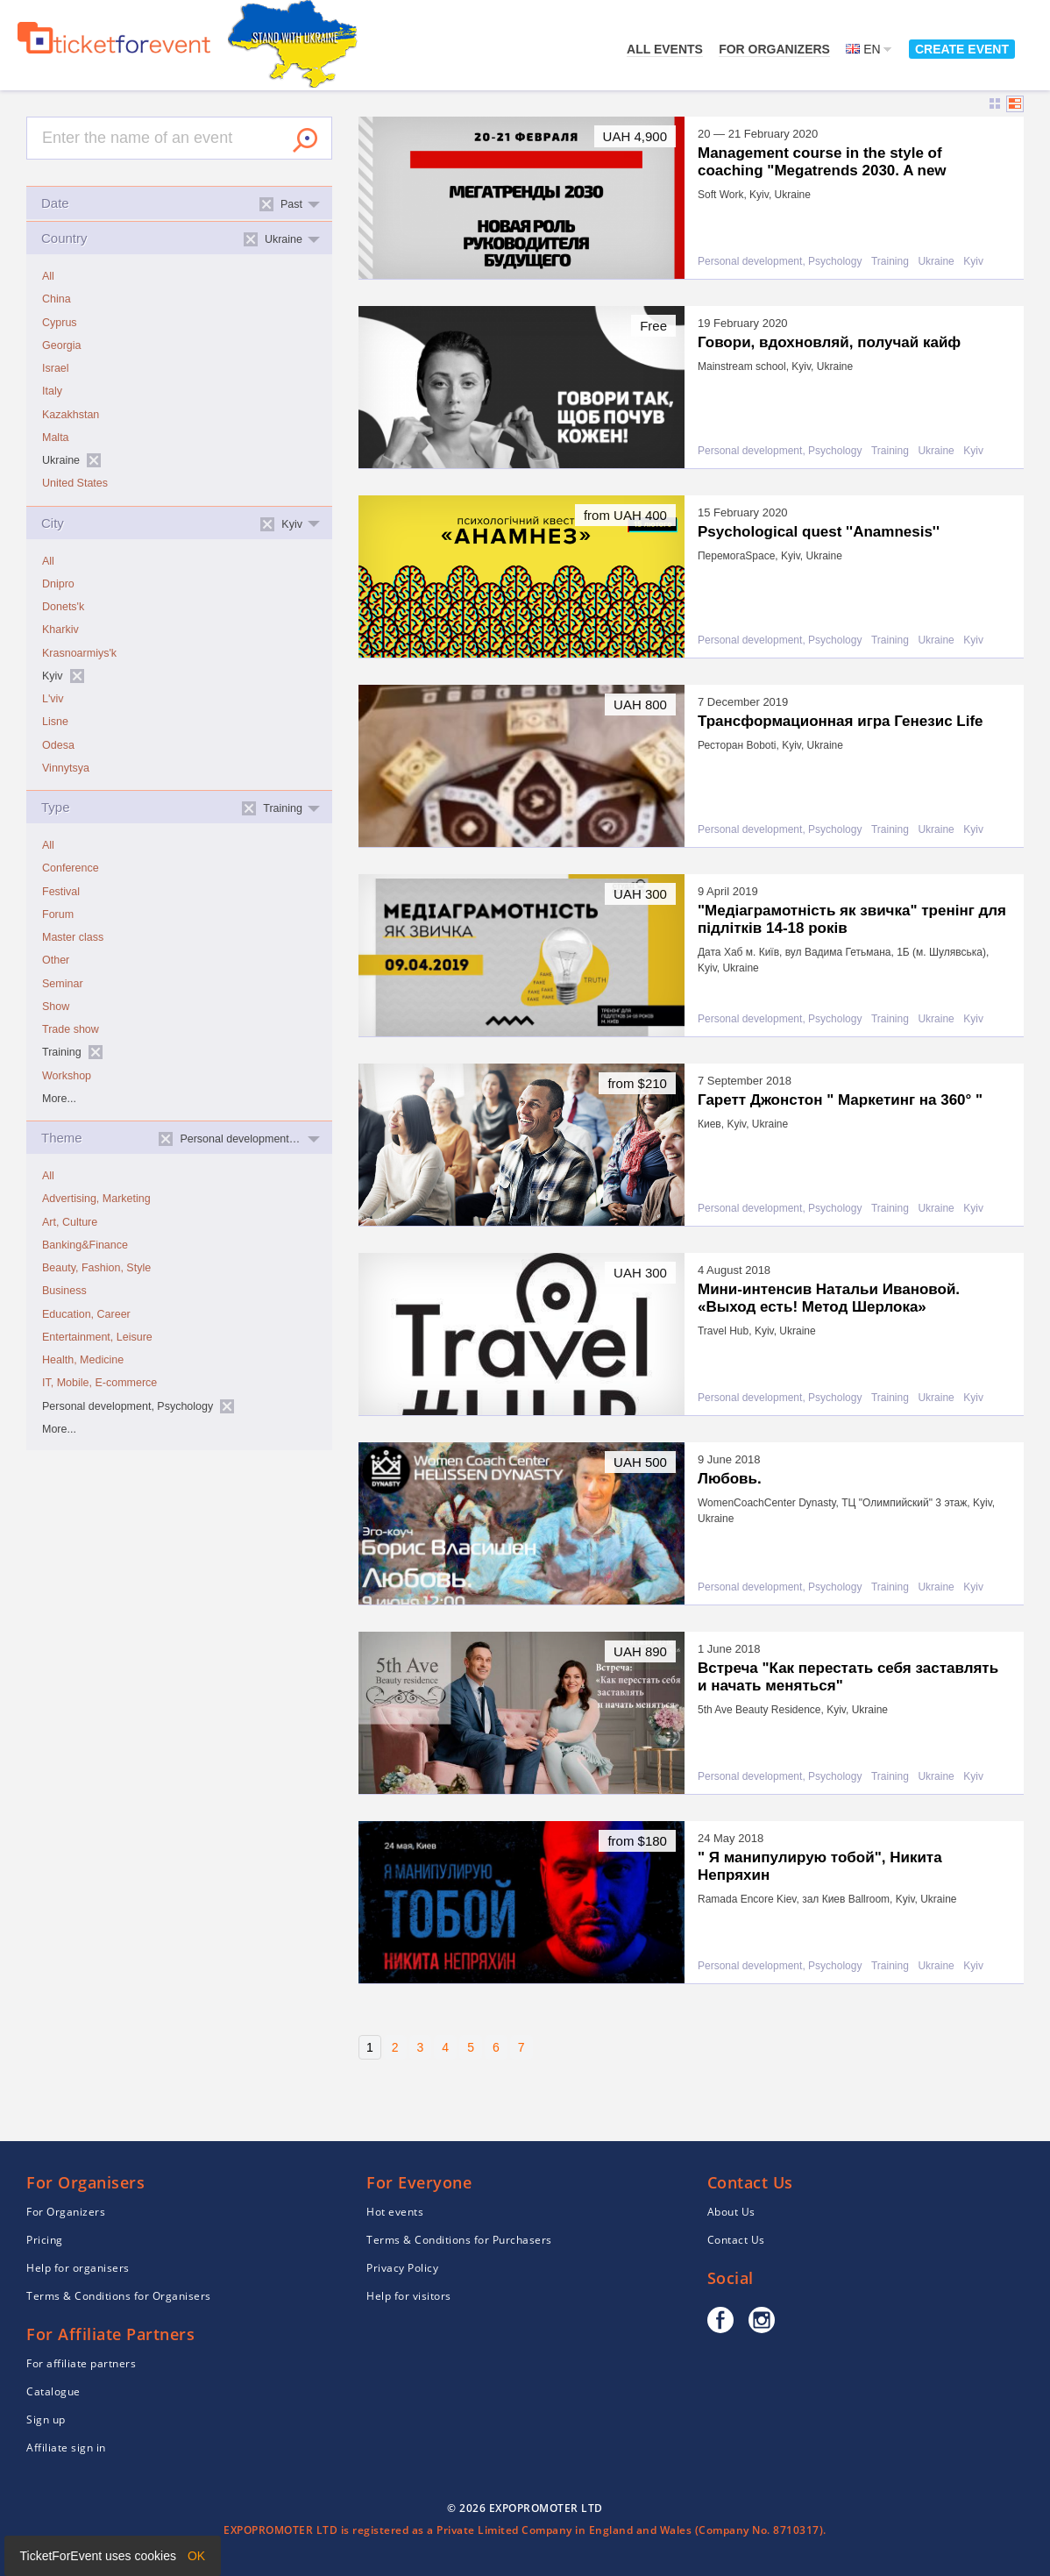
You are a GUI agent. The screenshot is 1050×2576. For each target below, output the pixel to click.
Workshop (66, 1076)
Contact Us (736, 2239)
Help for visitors (408, 2295)
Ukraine (936, 261)
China (56, 299)
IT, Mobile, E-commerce (99, 1383)
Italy (52, 391)
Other (55, 960)
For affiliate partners (81, 2363)
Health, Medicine (83, 1360)
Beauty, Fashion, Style (96, 1268)
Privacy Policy (402, 2267)
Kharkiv (60, 629)
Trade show (70, 1029)
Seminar (62, 984)
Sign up (46, 2419)
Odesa (58, 745)
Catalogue (53, 2391)
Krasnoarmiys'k (79, 653)
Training (890, 261)
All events (665, 49)
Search (305, 140)
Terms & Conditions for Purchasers (459, 2239)
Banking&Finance (85, 1245)
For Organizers (774, 49)
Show (55, 1006)
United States (75, 483)
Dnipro (58, 584)
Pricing (44, 2239)
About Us (731, 2211)
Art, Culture (69, 1222)
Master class (72, 937)
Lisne (55, 721)
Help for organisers (78, 2267)
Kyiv (973, 261)
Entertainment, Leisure (97, 1337)
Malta (55, 437)
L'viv (53, 699)
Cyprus (59, 323)
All (48, 276)
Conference (70, 868)
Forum (58, 914)
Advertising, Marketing (96, 1198)
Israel (55, 368)
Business (64, 1290)
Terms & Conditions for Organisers (118, 2295)
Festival (61, 892)
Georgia (61, 345)
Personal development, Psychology (780, 261)
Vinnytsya (65, 768)
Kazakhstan (70, 415)
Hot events (394, 2211)
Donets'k (63, 607)
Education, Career (86, 1314)
